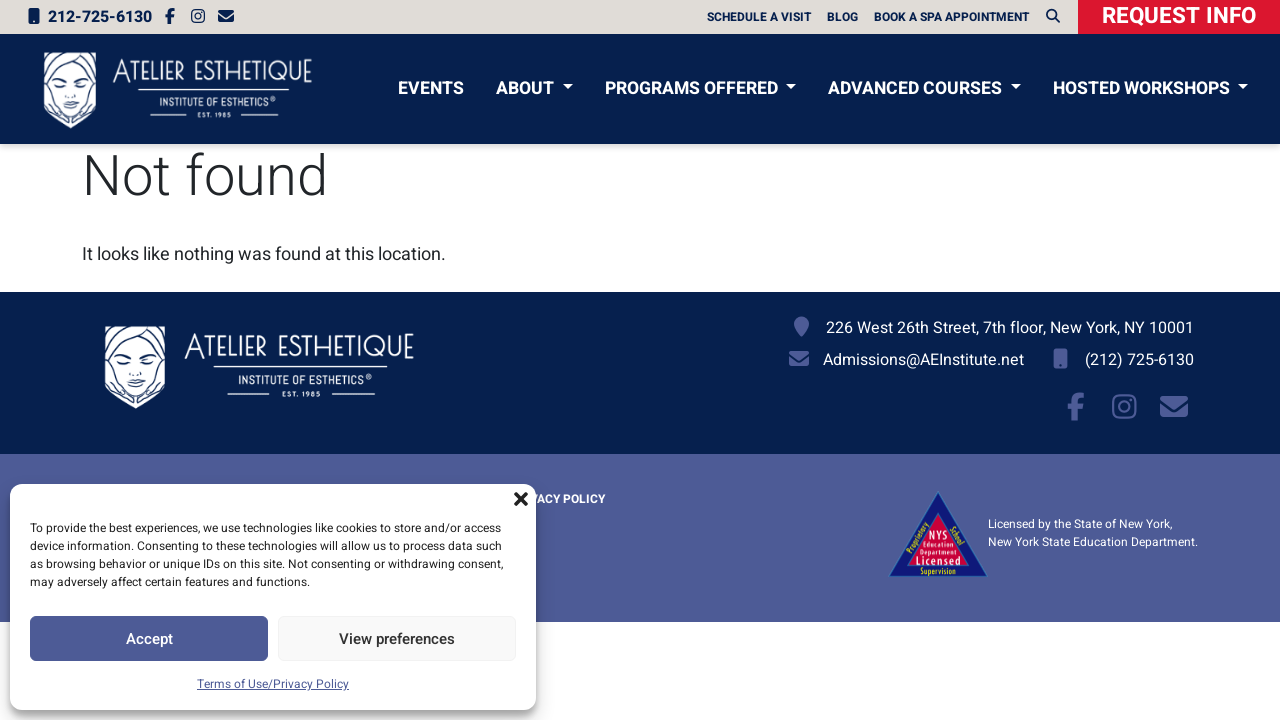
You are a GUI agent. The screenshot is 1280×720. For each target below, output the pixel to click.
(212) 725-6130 (1139, 360)
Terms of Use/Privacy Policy (273, 684)
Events (431, 88)
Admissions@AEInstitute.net (923, 360)
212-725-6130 (88, 17)
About (527, 88)
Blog (842, 17)
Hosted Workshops (1143, 88)
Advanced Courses (917, 88)
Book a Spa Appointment (951, 17)
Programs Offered (693, 88)
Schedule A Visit (759, 17)
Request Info (1179, 16)
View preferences (397, 639)
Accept (149, 639)
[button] (521, 499)
